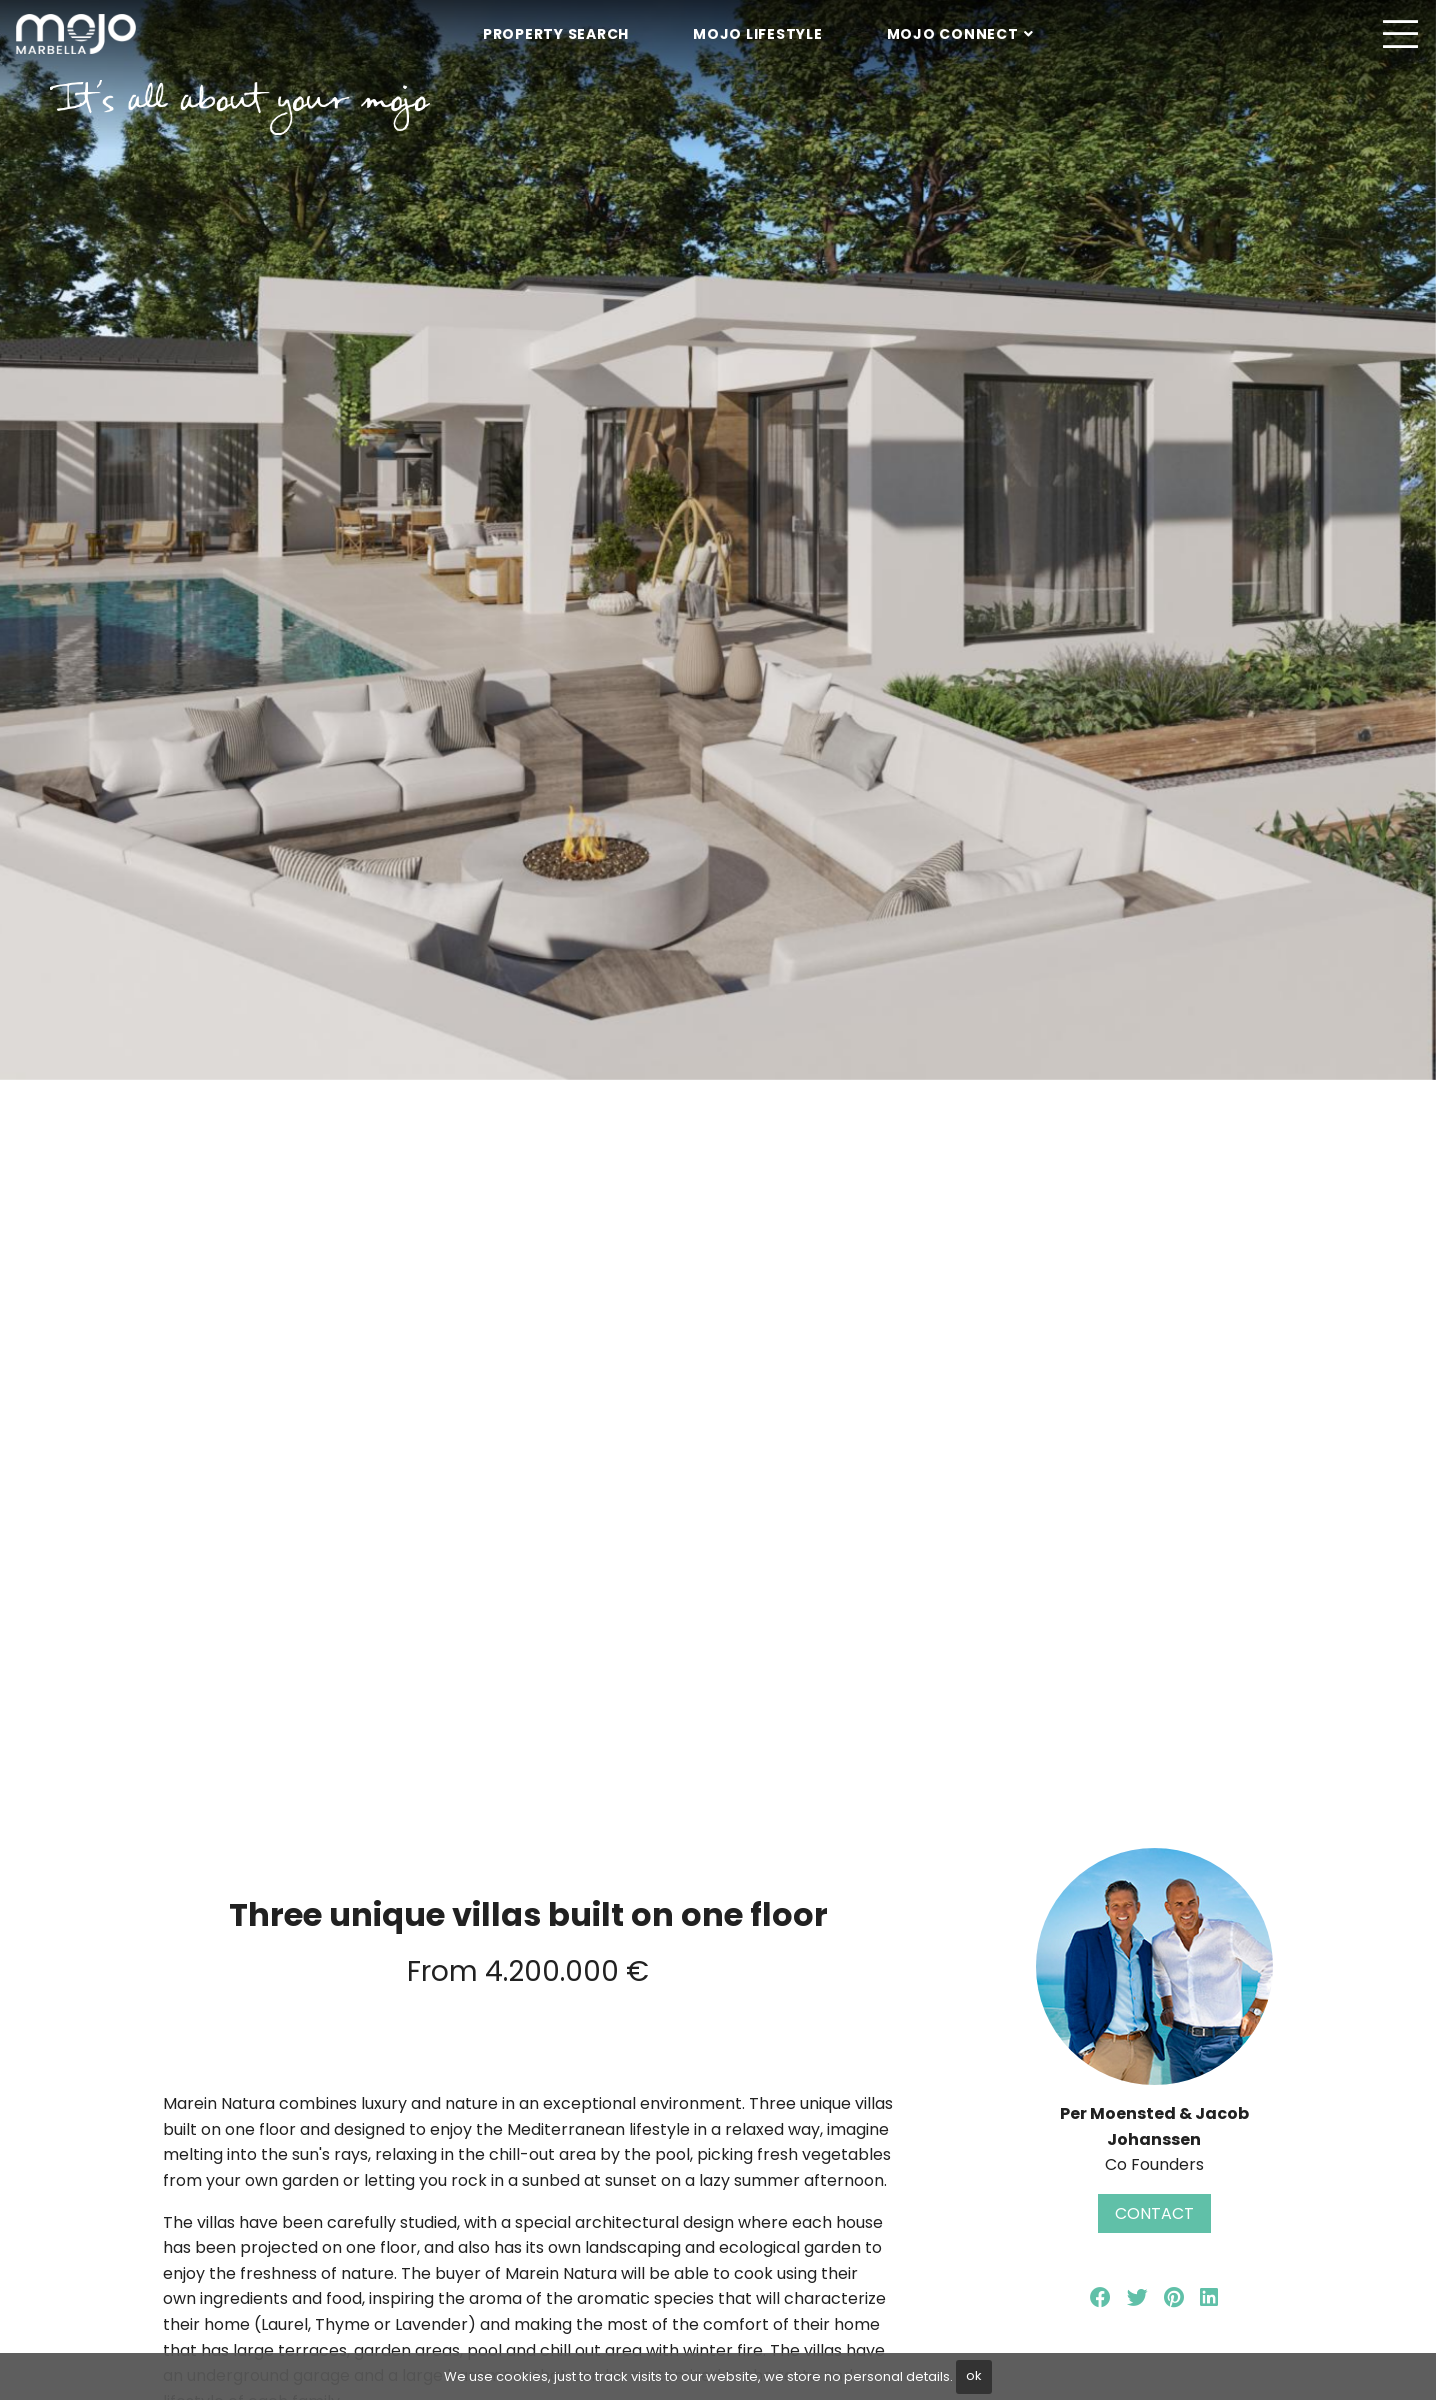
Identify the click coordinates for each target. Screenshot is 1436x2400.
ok (974, 2375)
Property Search (556, 34)
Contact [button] (1154, 2213)
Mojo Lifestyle (758, 34)
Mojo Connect (953, 34)
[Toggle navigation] (1400, 34)
